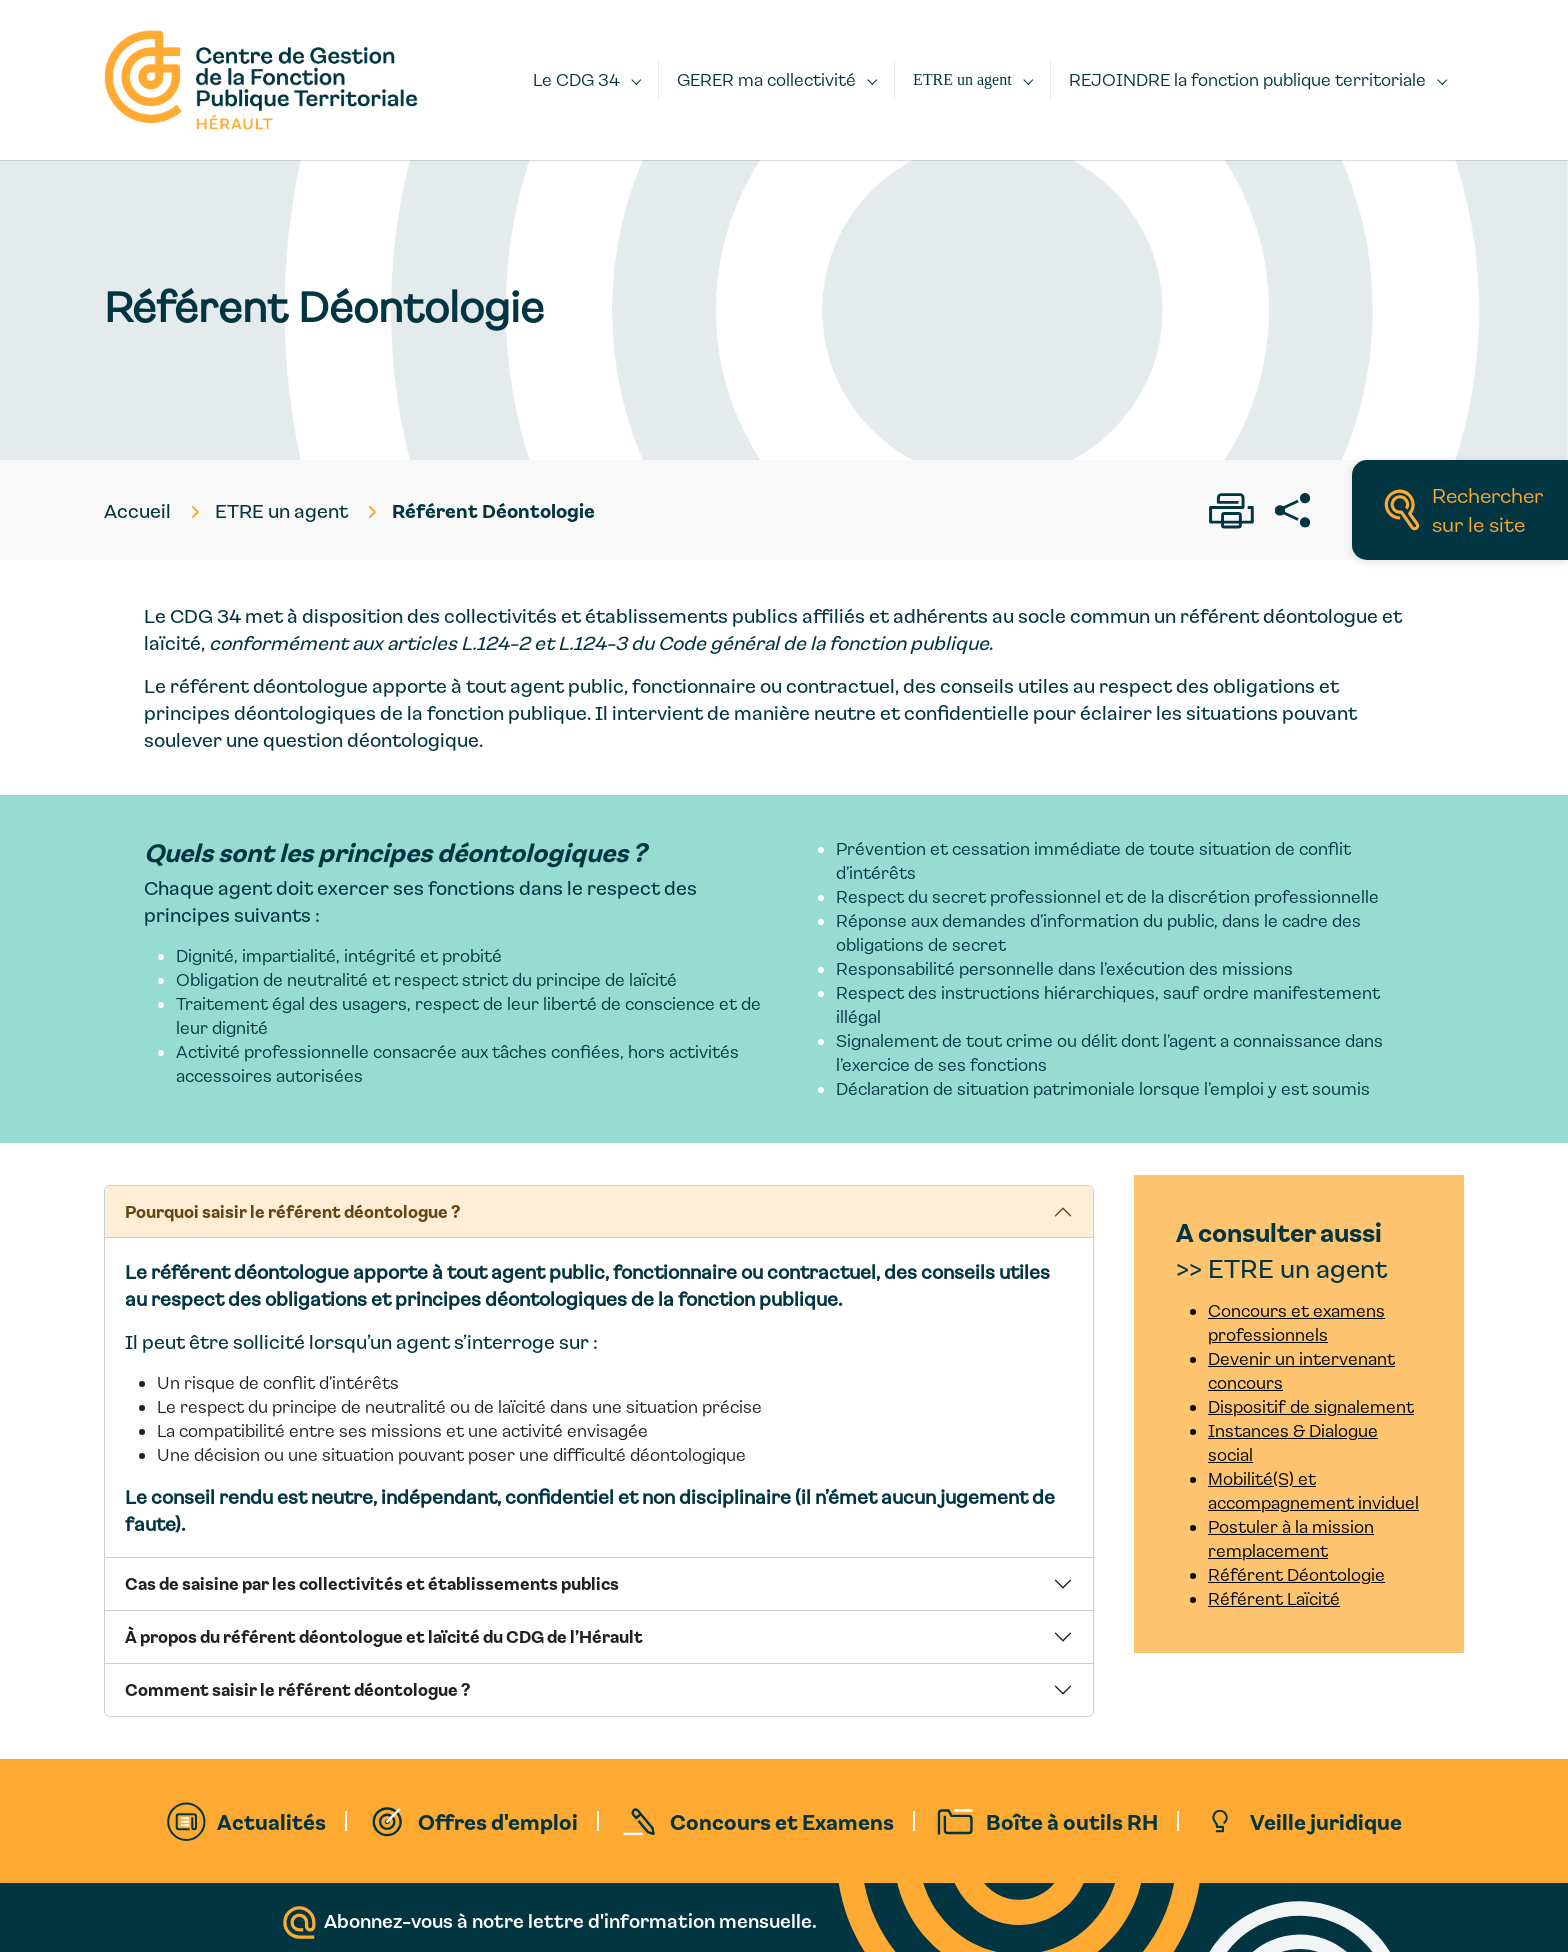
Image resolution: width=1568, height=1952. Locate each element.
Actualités (271, 1821)
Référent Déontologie (1296, 1574)
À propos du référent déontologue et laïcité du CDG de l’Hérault (384, 1636)
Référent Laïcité (1274, 1598)
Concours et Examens (782, 1821)
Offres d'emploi (498, 1821)
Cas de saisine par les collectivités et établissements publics (372, 1583)
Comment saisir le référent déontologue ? (297, 1689)
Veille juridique (1326, 1821)
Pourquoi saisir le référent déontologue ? (292, 1211)
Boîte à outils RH (1072, 1821)
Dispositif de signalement (1311, 1406)
